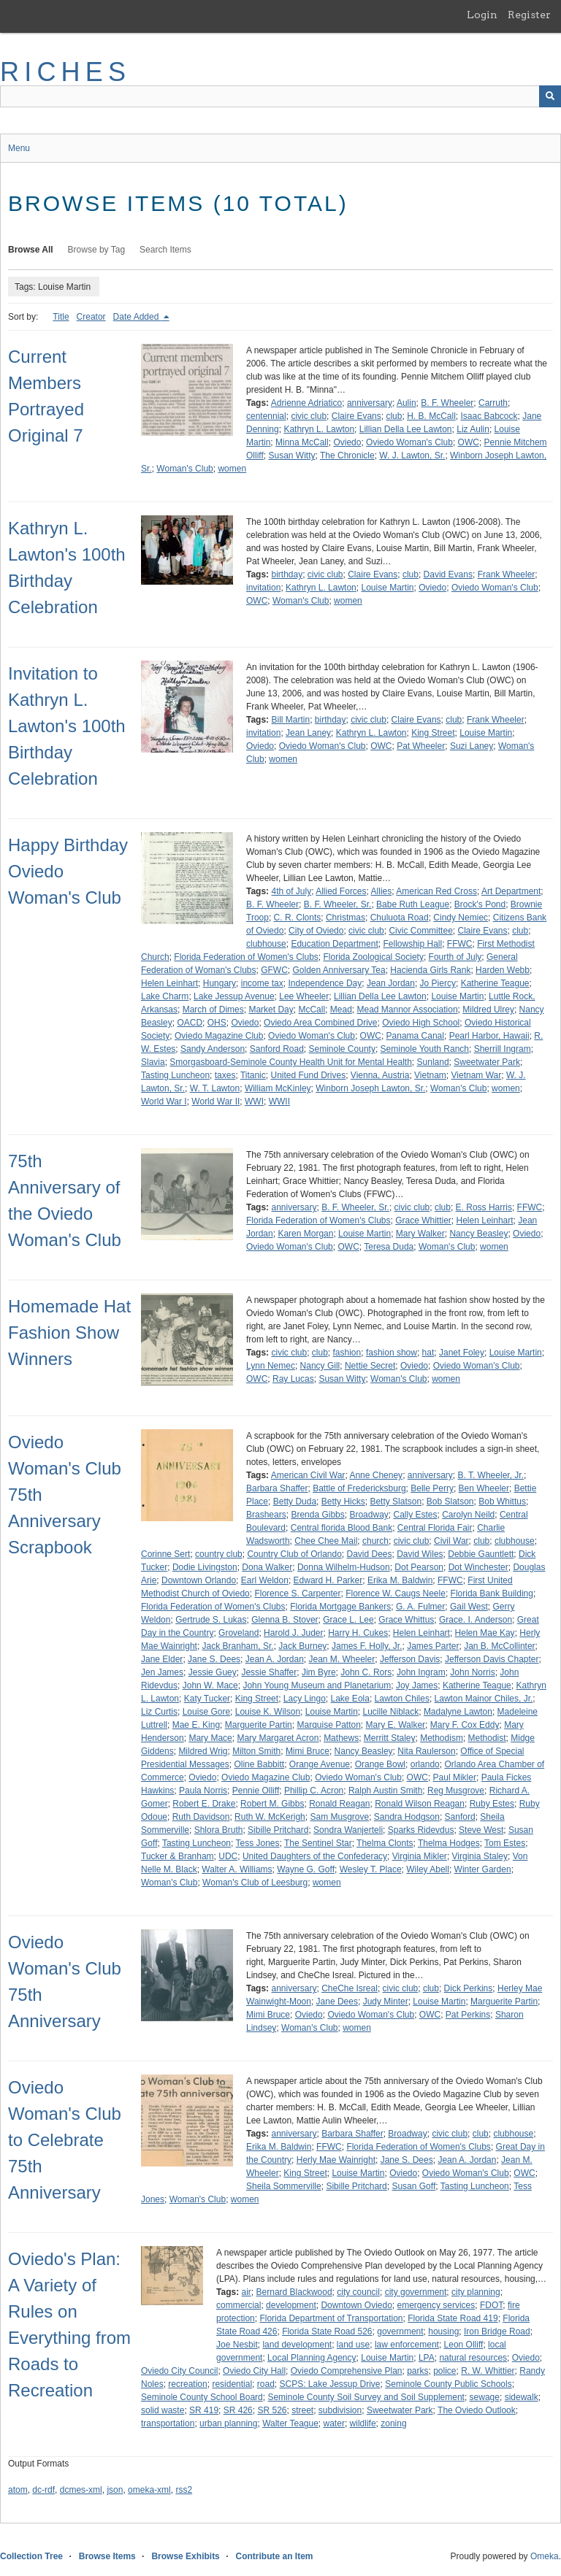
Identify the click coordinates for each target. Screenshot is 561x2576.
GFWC (274, 970)
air (246, 2292)
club (394, 416)
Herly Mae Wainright (336, 2160)
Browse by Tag (97, 250)
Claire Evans (356, 416)
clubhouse (266, 944)
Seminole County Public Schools (448, 2384)
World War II (215, 1101)
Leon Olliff (464, 2344)
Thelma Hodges (449, 1843)
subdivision (340, 2410)
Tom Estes (504, 1843)
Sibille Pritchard (278, 1830)
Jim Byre (319, 1672)
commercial (238, 2305)
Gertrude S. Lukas (210, 1620)
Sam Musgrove (339, 1817)
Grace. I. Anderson (475, 1620)
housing (443, 2331)
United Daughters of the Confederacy (315, 1856)
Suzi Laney (471, 746)
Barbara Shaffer (277, 1488)
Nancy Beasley (478, 1234)
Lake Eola (350, 1698)
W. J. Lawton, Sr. (412, 455)
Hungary (219, 983)
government (400, 2331)
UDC (227, 1856)
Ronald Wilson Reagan (420, 1804)
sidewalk (521, 2397)
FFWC (460, 944)
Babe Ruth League (412, 904)
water (334, 2423)
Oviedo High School (420, 1023)
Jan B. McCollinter (499, 1646)
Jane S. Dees (214, 1659)
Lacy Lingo (304, 1698)
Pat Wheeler (421, 746)
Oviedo (347, 442)
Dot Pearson (418, 1567)
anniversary (369, 403)
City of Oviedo (316, 931)
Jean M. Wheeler (342, 1659)
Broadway (368, 1515)
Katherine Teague (495, 983)
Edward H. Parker (328, 1580)
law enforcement (407, 2344)
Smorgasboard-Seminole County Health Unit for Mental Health (290, 1062)
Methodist (487, 1738)
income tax (262, 983)
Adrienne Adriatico (306, 403)
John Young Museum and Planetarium (317, 1685)
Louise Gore (206, 1712)
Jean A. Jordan (274, 1659)
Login (482, 14)
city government (416, 2292)
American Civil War (308, 1475)
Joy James (417, 1685)
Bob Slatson (450, 1501)
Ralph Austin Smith (385, 1790)
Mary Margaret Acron (277, 1738)
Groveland (238, 1633)
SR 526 (271, 2410)
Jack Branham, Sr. (238, 1646)
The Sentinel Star (318, 1843)
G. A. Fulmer (420, 1607)
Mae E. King (196, 1725)
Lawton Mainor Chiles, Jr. (484, 1698)
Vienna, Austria (380, 1075)
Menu (19, 148)
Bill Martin (290, 720)
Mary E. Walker (396, 1725)
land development (297, 2344)
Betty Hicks (343, 1501)
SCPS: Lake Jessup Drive (329, 2384)
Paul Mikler (454, 1777)
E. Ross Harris (484, 1207)
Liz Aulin (473, 429)
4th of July (291, 891)
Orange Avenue (319, 1764)
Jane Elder (162, 1659)
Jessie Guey (212, 1672)
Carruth (493, 403)
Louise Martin (387, 588)
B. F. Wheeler (447, 403)
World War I (164, 1101)
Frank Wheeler (506, 574)
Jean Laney (308, 733)
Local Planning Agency (311, 2358)
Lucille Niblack (391, 1712)
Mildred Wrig (202, 1751)
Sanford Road (277, 1049)
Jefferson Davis (410, 1659)
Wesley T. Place (371, 1869)
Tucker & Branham (177, 1856)
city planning (475, 2292)
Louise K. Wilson (267, 1712)
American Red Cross (436, 891)
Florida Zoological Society (374, 957)
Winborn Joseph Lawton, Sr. (370, 1088)
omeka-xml (149, 2490)
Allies (381, 891)
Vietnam (430, 1075)
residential (232, 2384)
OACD (189, 1023)
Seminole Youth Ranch (425, 1049)
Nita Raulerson (426, 1751)
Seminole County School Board (202, 2397)
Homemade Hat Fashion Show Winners (69, 1332)
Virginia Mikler (419, 1856)
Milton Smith (256, 1751)
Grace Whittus (406, 1620)
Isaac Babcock (489, 416)
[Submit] (550, 96)
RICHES (65, 72)
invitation (263, 588)
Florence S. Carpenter (297, 1593)
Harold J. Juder (293, 1633)
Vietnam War (476, 1075)
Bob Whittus (502, 1501)
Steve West (481, 1830)
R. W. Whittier (487, 2371)
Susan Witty (291, 455)
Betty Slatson (395, 1501)
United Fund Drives (308, 1075)
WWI (254, 1101)
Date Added (137, 317)
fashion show (391, 1352)
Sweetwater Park (487, 1062)
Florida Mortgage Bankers (340, 1607)
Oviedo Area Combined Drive (320, 1023)
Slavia (153, 1062)
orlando (425, 1764)
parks (417, 2371)
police (444, 2371)
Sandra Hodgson (407, 1817)
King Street (432, 733)
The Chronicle (347, 455)
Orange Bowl (380, 1764)
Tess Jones (257, 1843)
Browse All (30, 250)
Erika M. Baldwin (399, 1580)
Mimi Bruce (307, 1751)
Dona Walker (267, 1567)
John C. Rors (366, 1672)
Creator (91, 317)
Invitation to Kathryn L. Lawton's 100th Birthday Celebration (67, 726)
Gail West (469, 1607)
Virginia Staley (480, 1856)
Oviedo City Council (179, 2371)
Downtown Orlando (198, 1580)
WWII (279, 1101)
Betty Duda (294, 1501)
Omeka (544, 2556)
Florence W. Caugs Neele (396, 1593)
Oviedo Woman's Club (409, 442)
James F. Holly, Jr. (367, 1646)
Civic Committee (420, 931)
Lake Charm (164, 996)
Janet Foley (461, 1352)
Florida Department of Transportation (330, 2318)
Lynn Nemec (270, 1366)
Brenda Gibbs (317, 1515)
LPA (427, 2358)
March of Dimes (213, 1009)
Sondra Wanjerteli (348, 1830)
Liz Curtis (159, 1712)
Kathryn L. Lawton (318, 429)
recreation (187, 2384)
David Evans (448, 574)
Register (529, 14)
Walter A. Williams (237, 1869)
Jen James (162, 1672)
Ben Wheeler (484, 1488)
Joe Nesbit (237, 2344)
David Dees (369, 1554)
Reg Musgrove (455, 1790)
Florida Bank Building (492, 1593)
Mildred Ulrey (488, 1009)
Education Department (334, 944)
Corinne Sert (165, 1554)
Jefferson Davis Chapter (492, 1659)
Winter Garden (482, 1869)
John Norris (472, 1672)
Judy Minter (385, 2001)
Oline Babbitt (259, 1764)
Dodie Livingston (204, 1567)
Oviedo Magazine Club (219, 1036)
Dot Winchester (478, 1567)
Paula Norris (203, 1790)
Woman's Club (184, 469)
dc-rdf (43, 2490)
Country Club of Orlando (294, 1554)
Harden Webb (503, 970)
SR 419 (203, 2410)
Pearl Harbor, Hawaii (489, 1036)
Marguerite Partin (258, 1725)
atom (18, 2490)
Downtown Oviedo (356, 2305)
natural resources (473, 2358)
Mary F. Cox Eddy (465, 1725)
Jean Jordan (391, 983)
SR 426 (238, 2410)
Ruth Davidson (201, 1817)
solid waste (162, 2410)
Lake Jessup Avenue (234, 996)
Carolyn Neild (468, 1515)
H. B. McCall (431, 416)
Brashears (266, 1515)
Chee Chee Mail (325, 1541)
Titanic (253, 1075)
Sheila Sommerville (283, 2186)
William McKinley (278, 1088)
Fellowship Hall (412, 944)
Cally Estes (415, 1515)
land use (353, 2344)
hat (428, 1352)
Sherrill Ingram (502, 1049)
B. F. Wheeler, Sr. (338, 904)
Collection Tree (31, 2556)
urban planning (228, 2423)
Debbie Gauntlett (481, 1554)
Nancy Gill (320, 1366)
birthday (286, 574)
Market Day (270, 1009)
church (375, 1541)
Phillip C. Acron (313, 1790)
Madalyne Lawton (458, 1712)
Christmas (345, 917)
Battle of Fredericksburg (359, 1488)
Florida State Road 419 (452, 2318)
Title (61, 317)
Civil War (451, 1541)
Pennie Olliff (255, 1790)
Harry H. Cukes (358, 1633)
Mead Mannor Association (406, 1009)
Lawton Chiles (402, 1698)
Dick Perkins (468, 1988)
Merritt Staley (390, 1738)
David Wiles (420, 1554)
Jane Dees (337, 2001)
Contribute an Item (274, 2556)
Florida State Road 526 (327, 2331)
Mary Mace (210, 1738)
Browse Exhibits (185, 2556)
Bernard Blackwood (294, 2292)
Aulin (406, 403)
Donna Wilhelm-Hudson (343, 1567)
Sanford (460, 1817)
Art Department (511, 891)
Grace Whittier (423, 1220)
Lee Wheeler (304, 996)
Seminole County (342, 1049)
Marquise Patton (328, 1725)
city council (358, 2292)
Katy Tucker (207, 1698)
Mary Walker (420, 1234)
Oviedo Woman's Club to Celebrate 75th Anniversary (64, 2139)
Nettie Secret (370, 1366)
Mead (341, 1009)
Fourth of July (455, 957)
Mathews (341, 1738)
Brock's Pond (479, 904)
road (266, 2384)
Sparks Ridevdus (421, 1830)
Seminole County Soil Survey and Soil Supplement (365, 2397)
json (115, 2490)
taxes (225, 1075)
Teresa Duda (388, 1247)
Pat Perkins (468, 2015)
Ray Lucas (293, 1379)
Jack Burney (302, 1646)
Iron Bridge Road (497, 2331)
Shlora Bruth (218, 1830)
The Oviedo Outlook (477, 2410)
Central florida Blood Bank (341, 1528)
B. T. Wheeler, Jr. (491, 1475)
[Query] (280, 96)
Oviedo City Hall (254, 2371)
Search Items (165, 250)
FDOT (491, 2305)
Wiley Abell (427, 1869)
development (291, 2305)
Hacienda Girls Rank (430, 970)
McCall (311, 1009)
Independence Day (325, 983)
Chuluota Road (399, 917)
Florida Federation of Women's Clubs (246, 957)
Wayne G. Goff (306, 1869)
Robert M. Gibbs (272, 1804)
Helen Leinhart (169, 983)
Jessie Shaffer (269, 1672)
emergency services (436, 2305)
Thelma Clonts (384, 1843)
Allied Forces (341, 891)
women (232, 469)
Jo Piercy (438, 983)
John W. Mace (210, 1685)
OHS (216, 1023)
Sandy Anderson (212, 1049)
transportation (167, 2423)
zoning (393, 2423)
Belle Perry (432, 1488)
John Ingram (421, 1672)
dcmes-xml (81, 2490)
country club (219, 1554)
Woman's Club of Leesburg (255, 1882)
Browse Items (107, 2556)
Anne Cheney (375, 1475)
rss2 (183, 2490)
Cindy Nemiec (460, 917)
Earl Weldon (265, 1580)
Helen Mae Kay (485, 1633)
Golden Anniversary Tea (338, 970)
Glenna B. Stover (284, 1620)
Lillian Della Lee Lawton (405, 429)
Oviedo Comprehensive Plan (346, 2371)
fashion (347, 1352)
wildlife (363, 2423)
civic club (309, 416)
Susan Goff (413, 2186)
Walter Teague (290, 2423)
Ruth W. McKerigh (269, 1817)
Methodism (441, 1738)
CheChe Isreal (349, 1988)
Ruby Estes (492, 1804)
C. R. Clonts (297, 917)
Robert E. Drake (203, 1804)
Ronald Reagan (339, 1804)
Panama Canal (415, 1036)
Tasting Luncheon (175, 1075)
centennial (266, 416)
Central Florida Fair (435, 1528)
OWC (468, 442)
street (302, 2410)
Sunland (433, 1062)
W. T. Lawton (215, 1088)
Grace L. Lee (348, 1620)
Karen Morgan (305, 1234)
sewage (485, 2397)
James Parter (433, 1646)
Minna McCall (302, 442)
